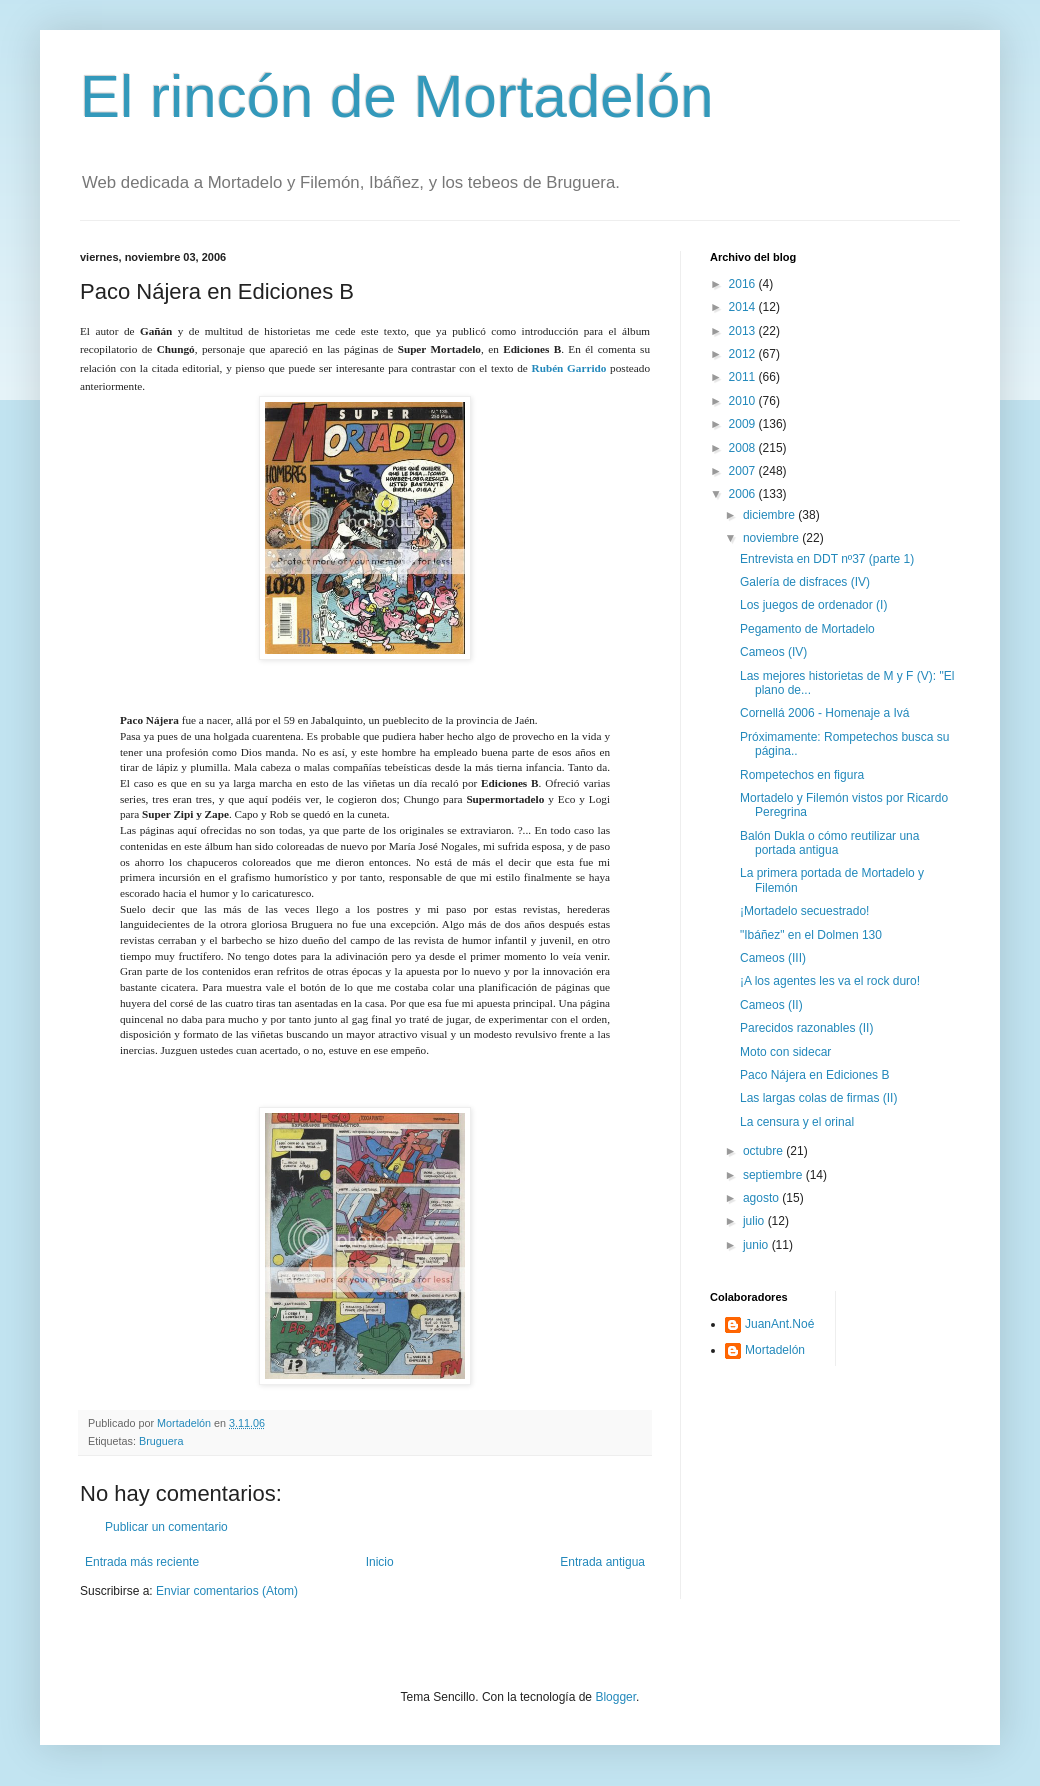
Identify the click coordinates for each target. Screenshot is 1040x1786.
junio (757, 1245)
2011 (744, 377)
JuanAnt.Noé (779, 1324)
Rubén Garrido (569, 368)
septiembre (774, 1175)
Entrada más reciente (142, 1562)
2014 (744, 307)
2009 (744, 424)
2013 (744, 331)
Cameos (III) (773, 958)
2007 (744, 471)
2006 (744, 494)
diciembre (770, 515)
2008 (744, 448)
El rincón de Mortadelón (397, 96)
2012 (744, 354)
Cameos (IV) (773, 652)
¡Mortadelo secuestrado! (804, 911)
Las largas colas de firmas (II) (818, 1098)
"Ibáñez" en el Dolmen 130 (811, 935)
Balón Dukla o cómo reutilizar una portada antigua (829, 843)
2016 (744, 284)
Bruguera (161, 1441)
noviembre (772, 538)
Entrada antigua (602, 1562)
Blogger (615, 1697)
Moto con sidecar (785, 1052)
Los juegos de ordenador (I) (813, 605)
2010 (744, 401)
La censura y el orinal (797, 1122)
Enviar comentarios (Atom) (227, 1591)
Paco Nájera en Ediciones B (814, 1075)
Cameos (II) (771, 1005)
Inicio (380, 1562)
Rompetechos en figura (802, 775)
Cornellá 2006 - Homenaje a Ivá (824, 713)
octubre (764, 1151)
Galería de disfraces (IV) (805, 582)
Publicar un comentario (166, 1527)
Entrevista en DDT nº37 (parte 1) (827, 559)
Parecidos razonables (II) (806, 1028)
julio (755, 1221)
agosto (762, 1198)
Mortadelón (775, 1350)
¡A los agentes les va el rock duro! (830, 981)
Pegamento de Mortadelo (807, 629)
